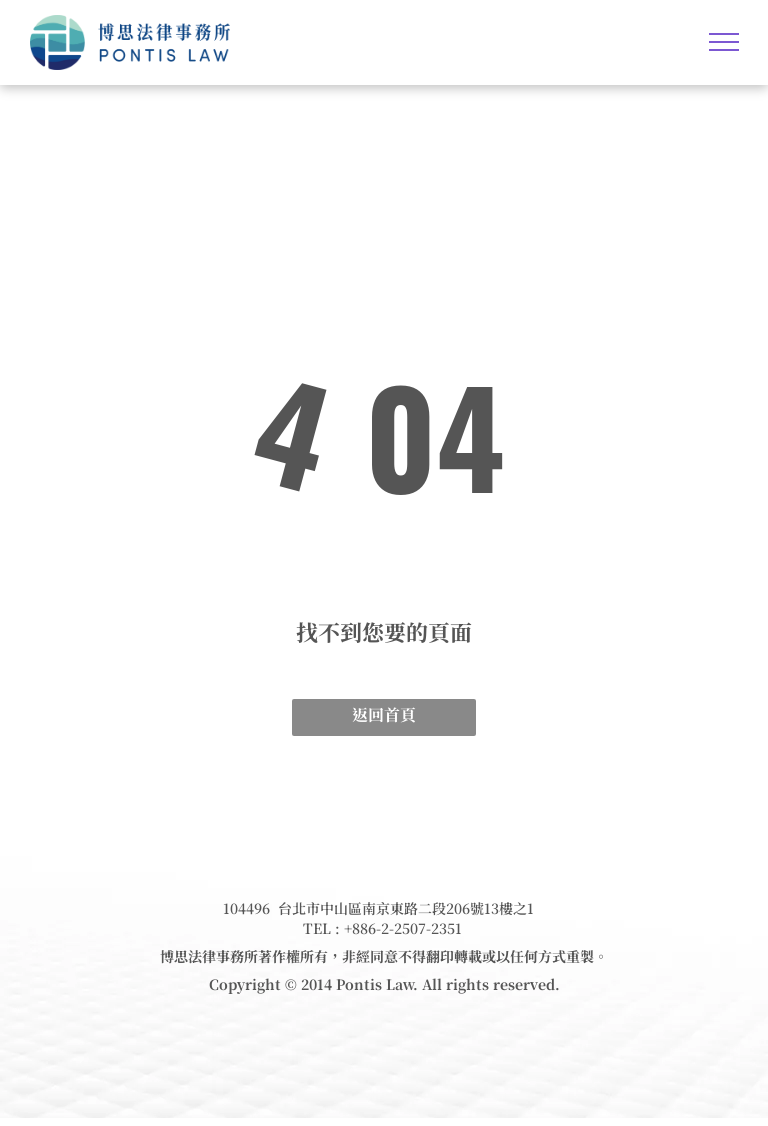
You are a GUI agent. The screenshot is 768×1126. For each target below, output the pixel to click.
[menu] (724, 42)
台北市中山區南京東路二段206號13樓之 (402, 908)
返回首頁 (384, 714)
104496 (246, 908)
